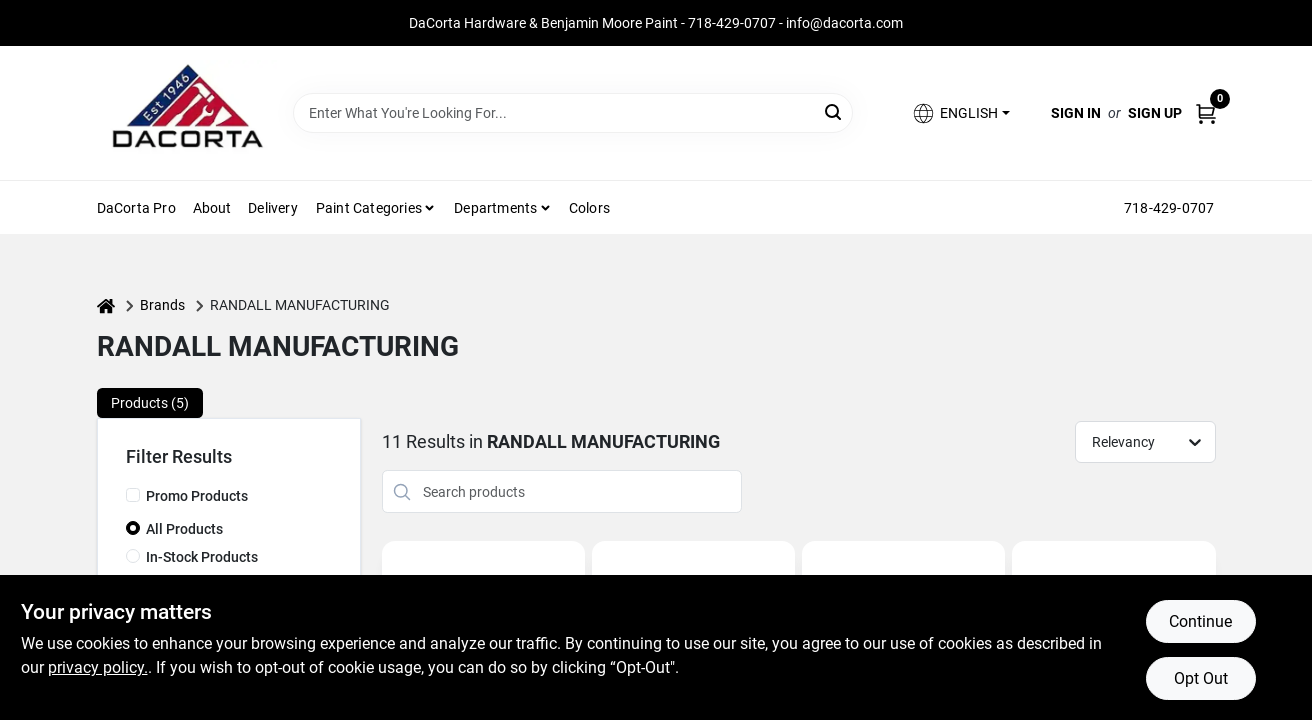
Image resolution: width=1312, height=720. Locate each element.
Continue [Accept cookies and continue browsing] (1200, 621)
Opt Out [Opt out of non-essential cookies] (1201, 678)
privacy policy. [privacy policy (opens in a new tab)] (98, 667)
